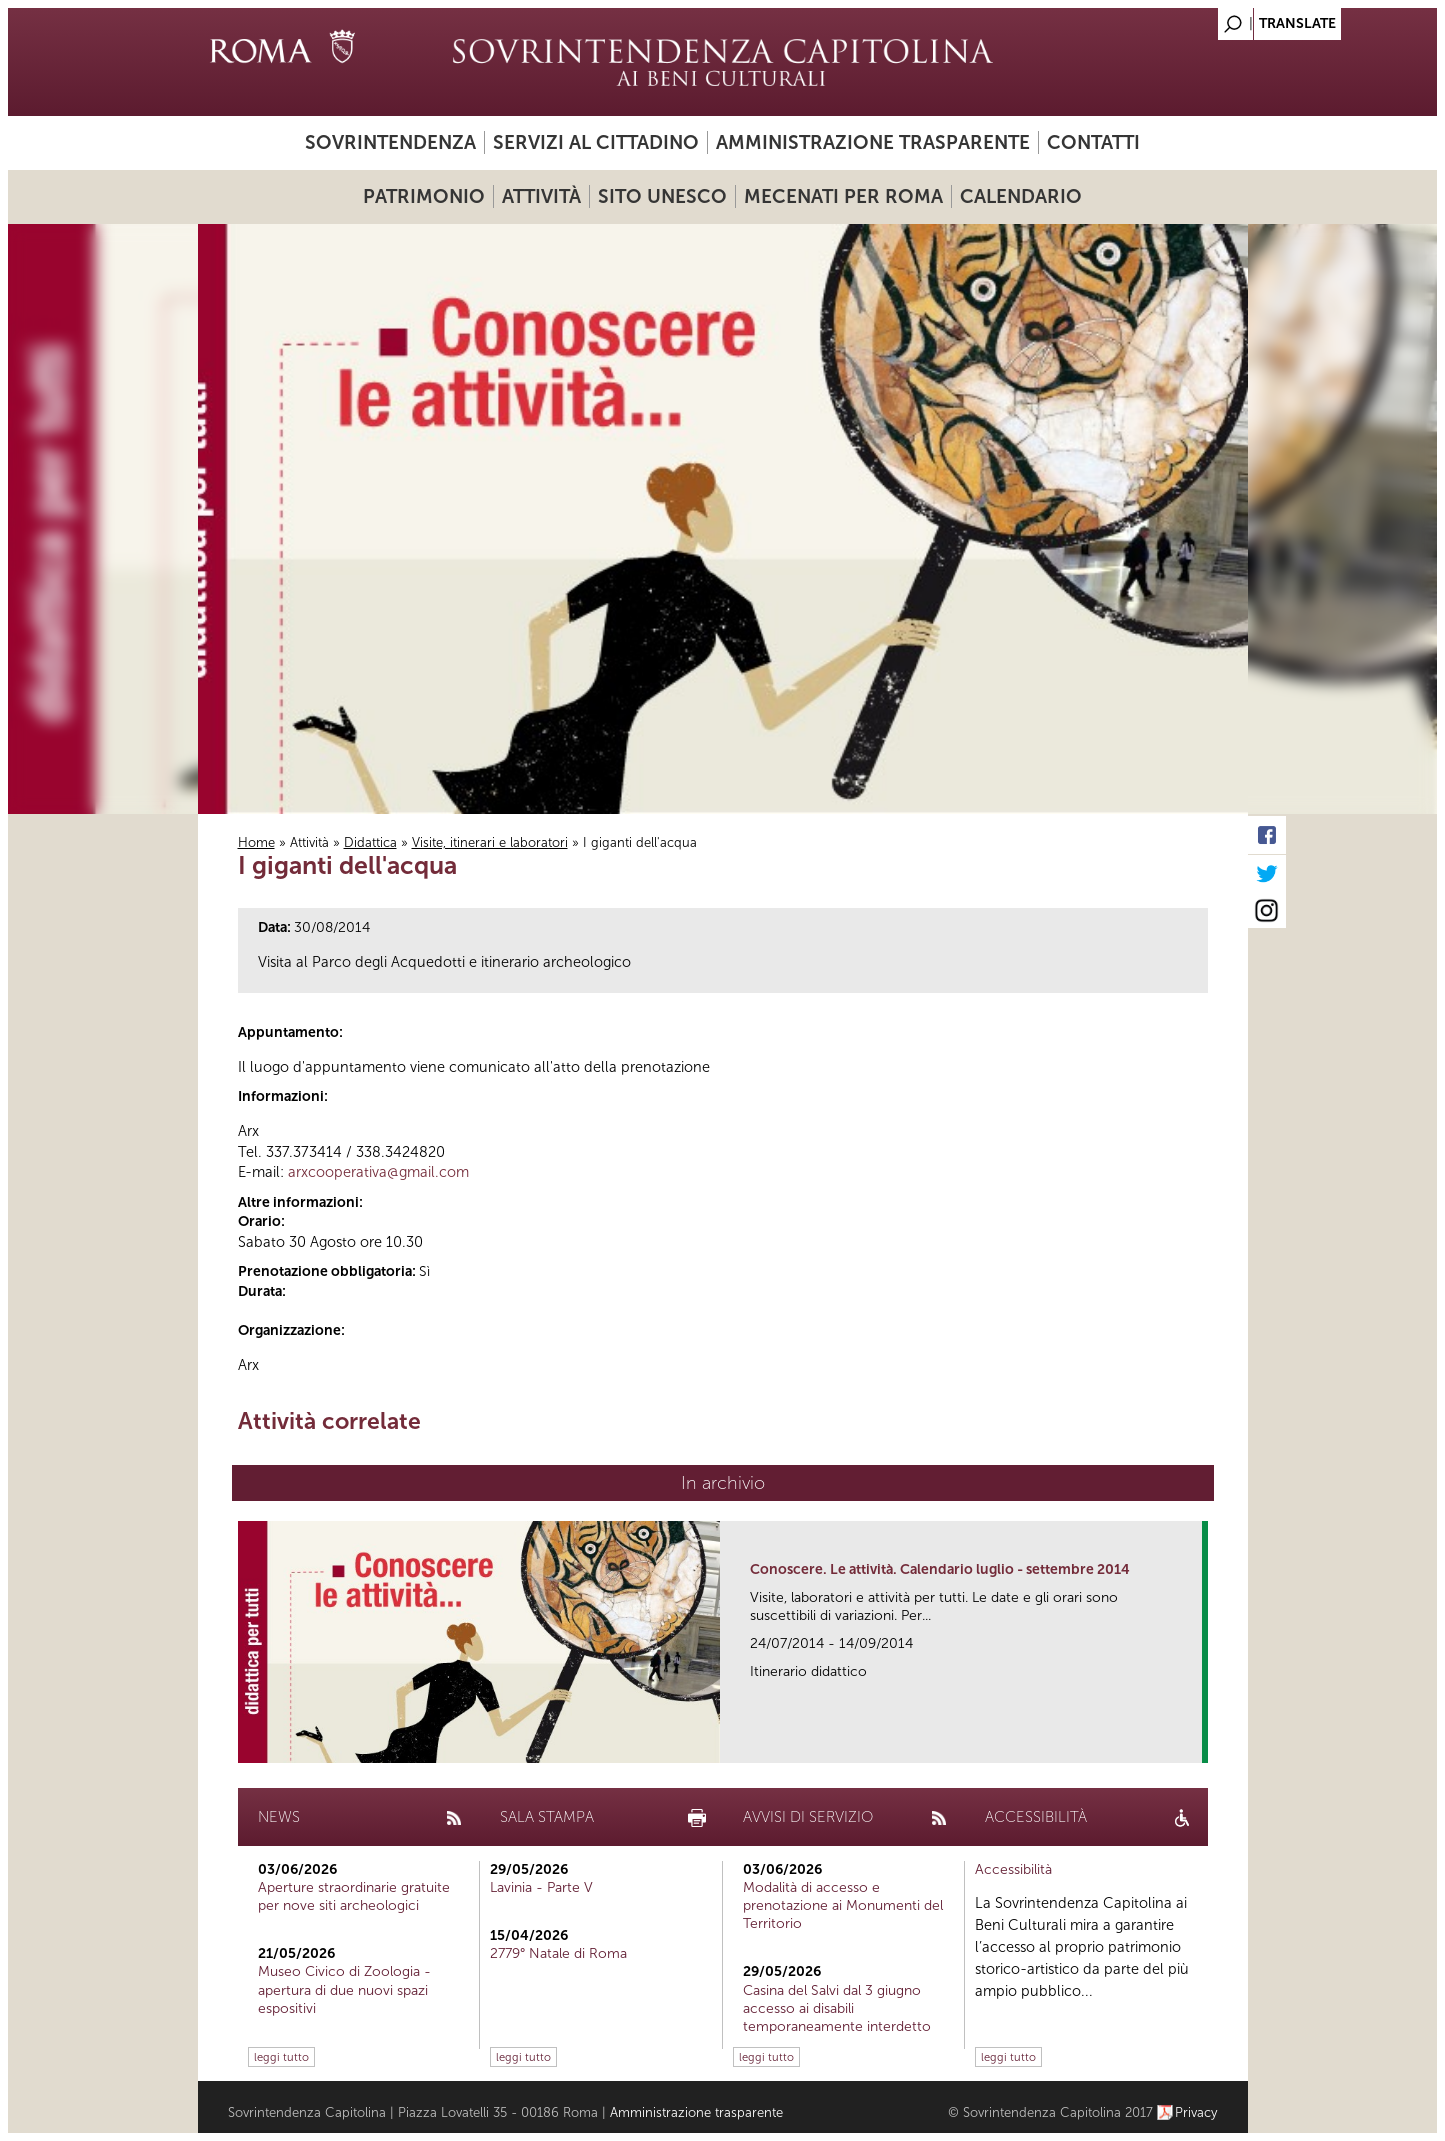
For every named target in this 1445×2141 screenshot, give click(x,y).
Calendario (1021, 196)
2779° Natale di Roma (558, 1953)
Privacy (1196, 2112)
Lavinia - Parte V (541, 1887)
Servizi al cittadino (596, 142)
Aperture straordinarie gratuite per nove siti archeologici (354, 1896)
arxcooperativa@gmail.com (378, 1172)
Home (256, 842)
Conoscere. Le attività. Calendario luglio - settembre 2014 (940, 1569)
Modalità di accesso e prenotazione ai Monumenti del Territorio (843, 1905)
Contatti (1093, 142)
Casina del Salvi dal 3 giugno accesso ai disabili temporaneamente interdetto (837, 2008)
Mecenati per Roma (843, 196)
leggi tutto (281, 2057)
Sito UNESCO (662, 196)
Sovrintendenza (390, 142)
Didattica (370, 842)
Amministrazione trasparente (873, 142)
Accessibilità (1013, 1869)
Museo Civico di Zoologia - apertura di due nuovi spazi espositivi (344, 1989)
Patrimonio (424, 196)
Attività (541, 196)
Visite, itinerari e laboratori (490, 842)
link (1193, 1741)
